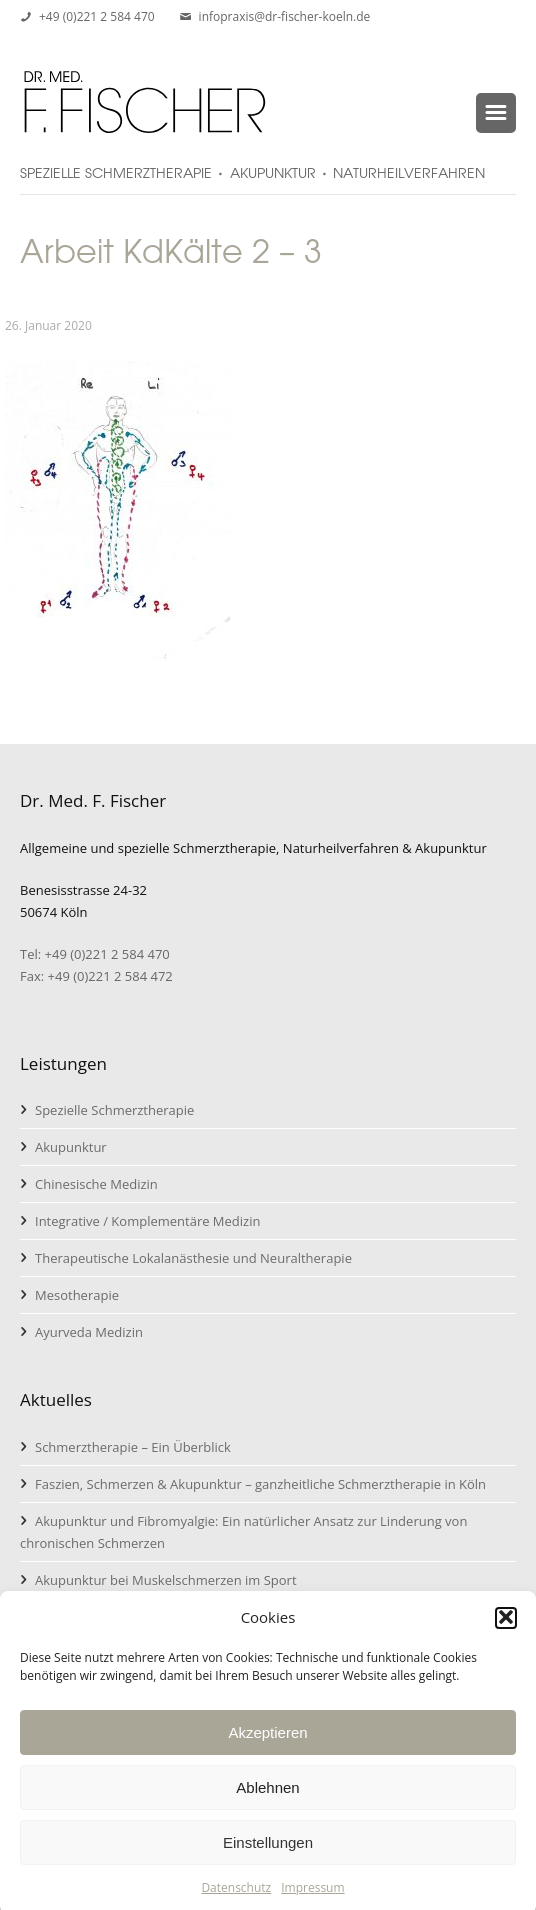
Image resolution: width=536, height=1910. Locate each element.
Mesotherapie (77, 1295)
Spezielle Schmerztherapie (114, 1110)
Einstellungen (268, 1853)
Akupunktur (71, 1147)
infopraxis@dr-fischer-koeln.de (285, 16)
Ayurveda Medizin (89, 1332)
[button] (506, 1629)
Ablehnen (267, 1798)
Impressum (312, 1899)
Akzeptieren (267, 1743)
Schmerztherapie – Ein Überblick (133, 1447)
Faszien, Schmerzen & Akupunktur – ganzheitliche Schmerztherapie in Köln (260, 1484)
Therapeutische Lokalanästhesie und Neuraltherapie (193, 1258)
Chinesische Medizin (96, 1184)
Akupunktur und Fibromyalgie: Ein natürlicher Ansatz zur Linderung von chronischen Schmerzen (243, 1532)
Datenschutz (236, 1899)
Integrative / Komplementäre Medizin (147, 1221)
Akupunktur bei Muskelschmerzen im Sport (166, 1580)
